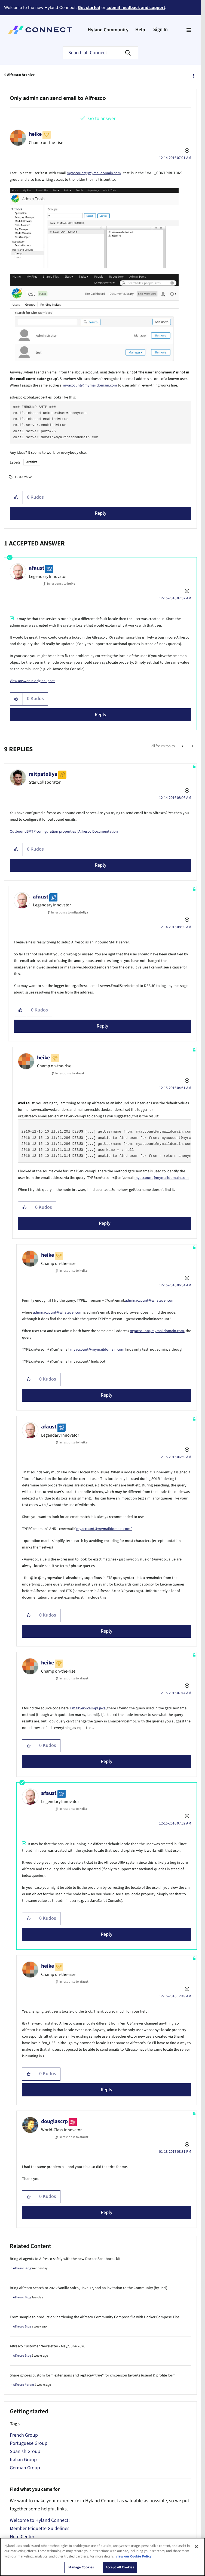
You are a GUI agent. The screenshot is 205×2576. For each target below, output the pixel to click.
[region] (102, 2557)
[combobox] (100, 52)
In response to (61, 583)
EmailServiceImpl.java (88, 1708)
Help (140, 29)
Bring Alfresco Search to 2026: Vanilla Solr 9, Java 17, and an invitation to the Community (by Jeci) (88, 2288)
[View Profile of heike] (35, 134)
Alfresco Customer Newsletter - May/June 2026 (47, 2346)
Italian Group (23, 2459)
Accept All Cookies (120, 2567)
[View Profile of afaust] (36, 568)
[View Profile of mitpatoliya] (43, 774)
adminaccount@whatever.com (150, 1300)
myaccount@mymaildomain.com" (104, 1529)
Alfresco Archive (21, 75)
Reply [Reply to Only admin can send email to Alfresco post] (100, 513)
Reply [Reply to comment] (100, 714)
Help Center (22, 2536)
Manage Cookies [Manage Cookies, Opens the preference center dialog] (81, 2567)
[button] (16, 497)
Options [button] (193, 75)
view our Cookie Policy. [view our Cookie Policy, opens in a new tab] (134, 2556)
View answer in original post (32, 681)
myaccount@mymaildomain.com (94, 173)
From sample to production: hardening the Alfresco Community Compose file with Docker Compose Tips (94, 2317)
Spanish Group (25, 2451)
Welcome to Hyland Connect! (40, 2520)
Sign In (160, 29)
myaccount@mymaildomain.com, (157, 1331)
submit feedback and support (135, 7)
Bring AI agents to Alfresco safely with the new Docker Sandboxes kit (65, 2259)
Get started (89, 7)
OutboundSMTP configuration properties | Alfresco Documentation (64, 831)
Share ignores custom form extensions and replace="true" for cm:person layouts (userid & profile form (93, 2375)
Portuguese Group (28, 2443)
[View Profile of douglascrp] (54, 2121)
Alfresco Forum (23, 2384)
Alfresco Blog (22, 2268)
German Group (25, 2467)
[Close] (196, 2547)
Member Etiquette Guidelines (39, 2528)
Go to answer (101, 118)
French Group (24, 2435)
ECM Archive (23, 477)
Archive (31, 462)
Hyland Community (108, 29)
